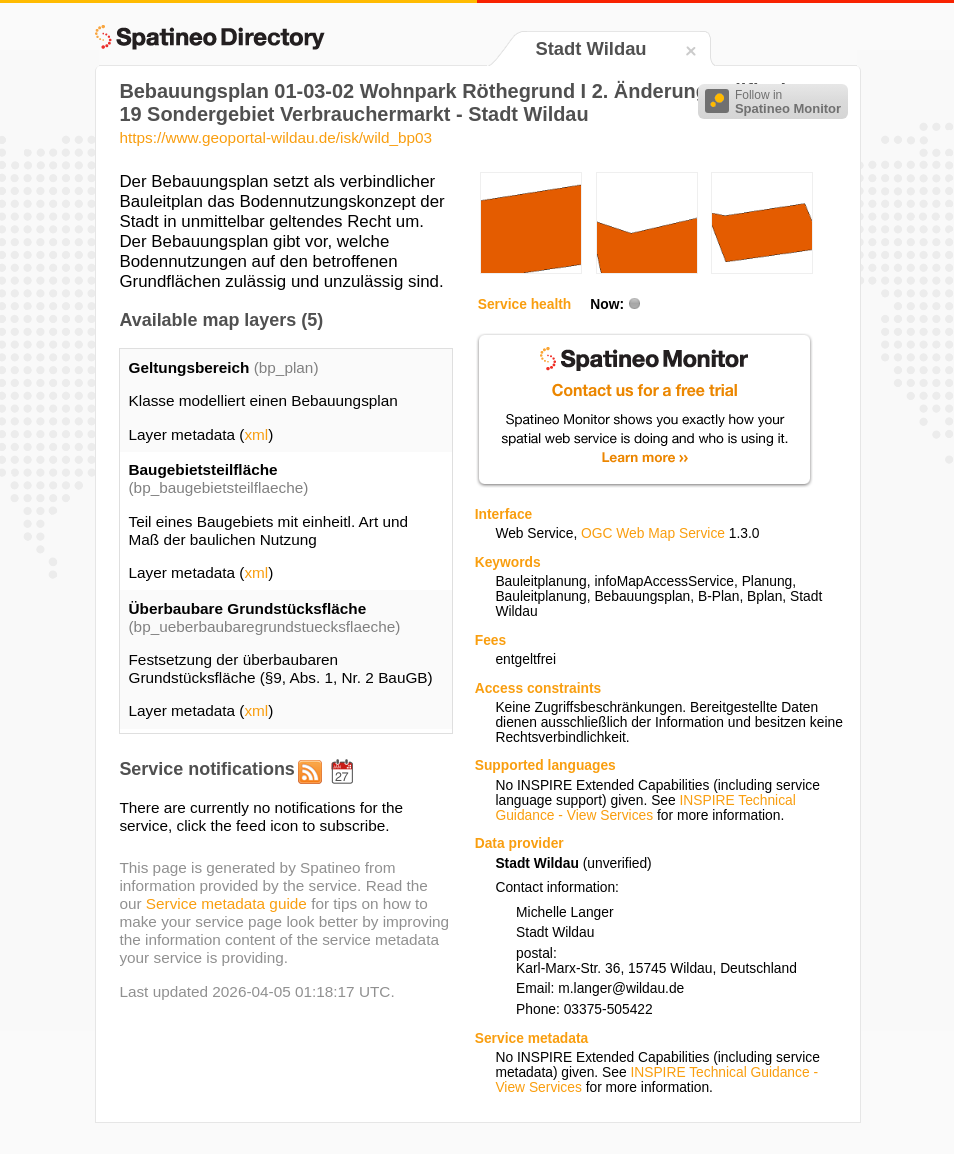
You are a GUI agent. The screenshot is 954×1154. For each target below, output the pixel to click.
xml (256, 434)
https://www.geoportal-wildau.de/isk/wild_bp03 (275, 137)
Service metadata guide (226, 903)
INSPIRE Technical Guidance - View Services (645, 808)
